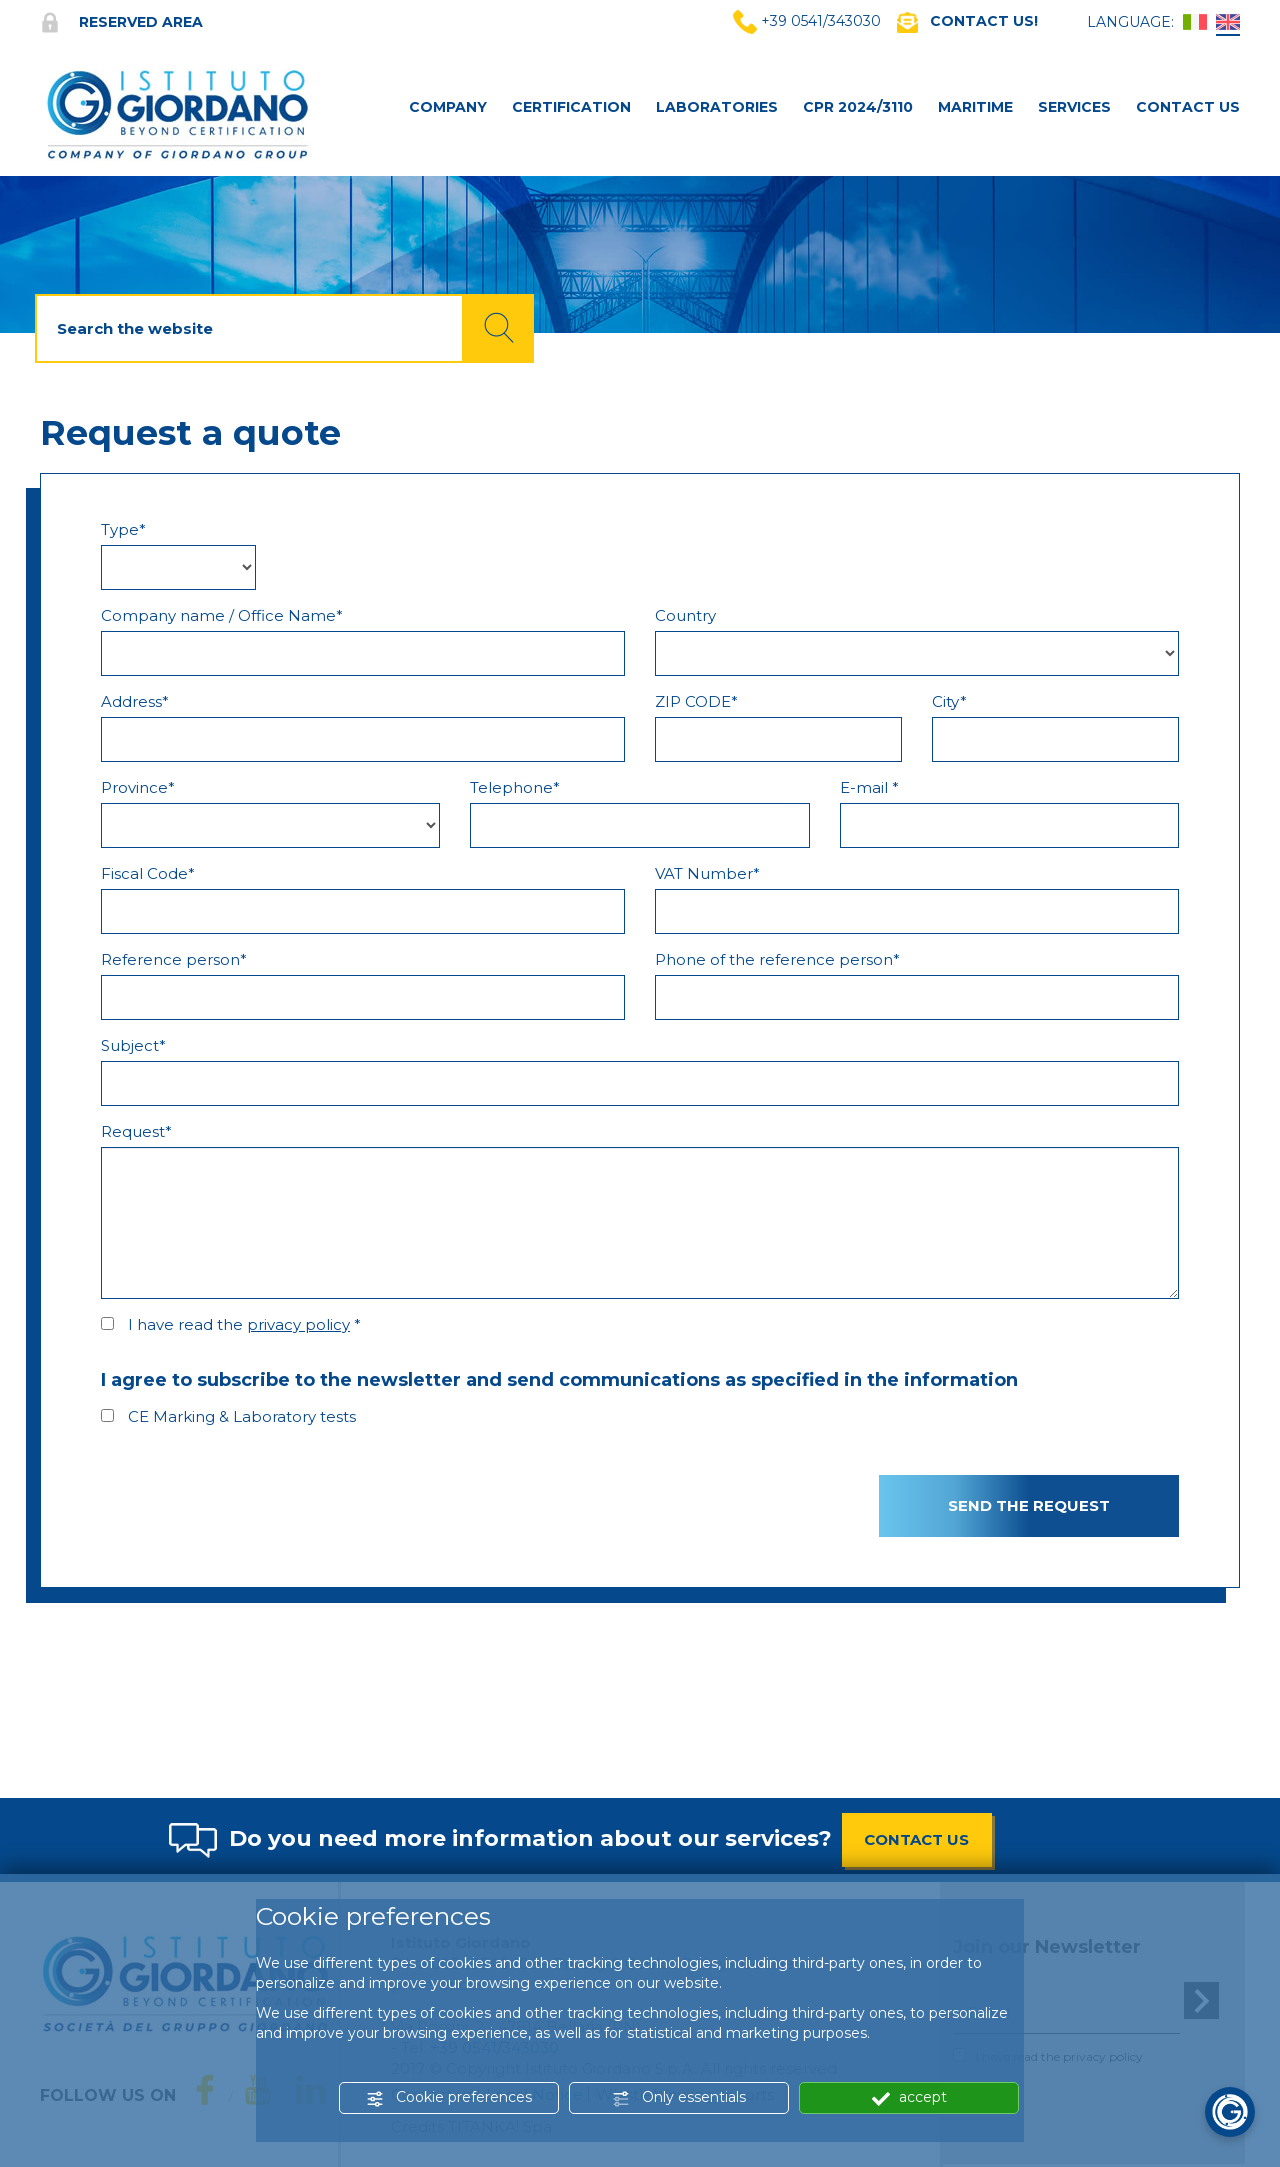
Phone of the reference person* (777, 959)
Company (448, 107)
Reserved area (121, 22)
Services (1074, 107)
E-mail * (869, 787)
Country (685, 615)
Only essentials (679, 2097)
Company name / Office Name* (222, 615)
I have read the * (244, 1324)
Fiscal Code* (148, 873)
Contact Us (1188, 107)
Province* (138, 787)
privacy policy (298, 1324)
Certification (571, 107)
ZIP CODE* (696, 701)
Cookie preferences (449, 2097)
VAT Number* (707, 873)
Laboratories (717, 107)
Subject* (133, 1045)
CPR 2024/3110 (858, 107)
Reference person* (174, 959)
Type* (123, 529)
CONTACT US (916, 1839)
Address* (135, 701)
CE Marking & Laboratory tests (242, 1416)
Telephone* (515, 787)
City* (949, 701)
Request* (136, 1131)
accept (909, 2097)
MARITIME (975, 107)
